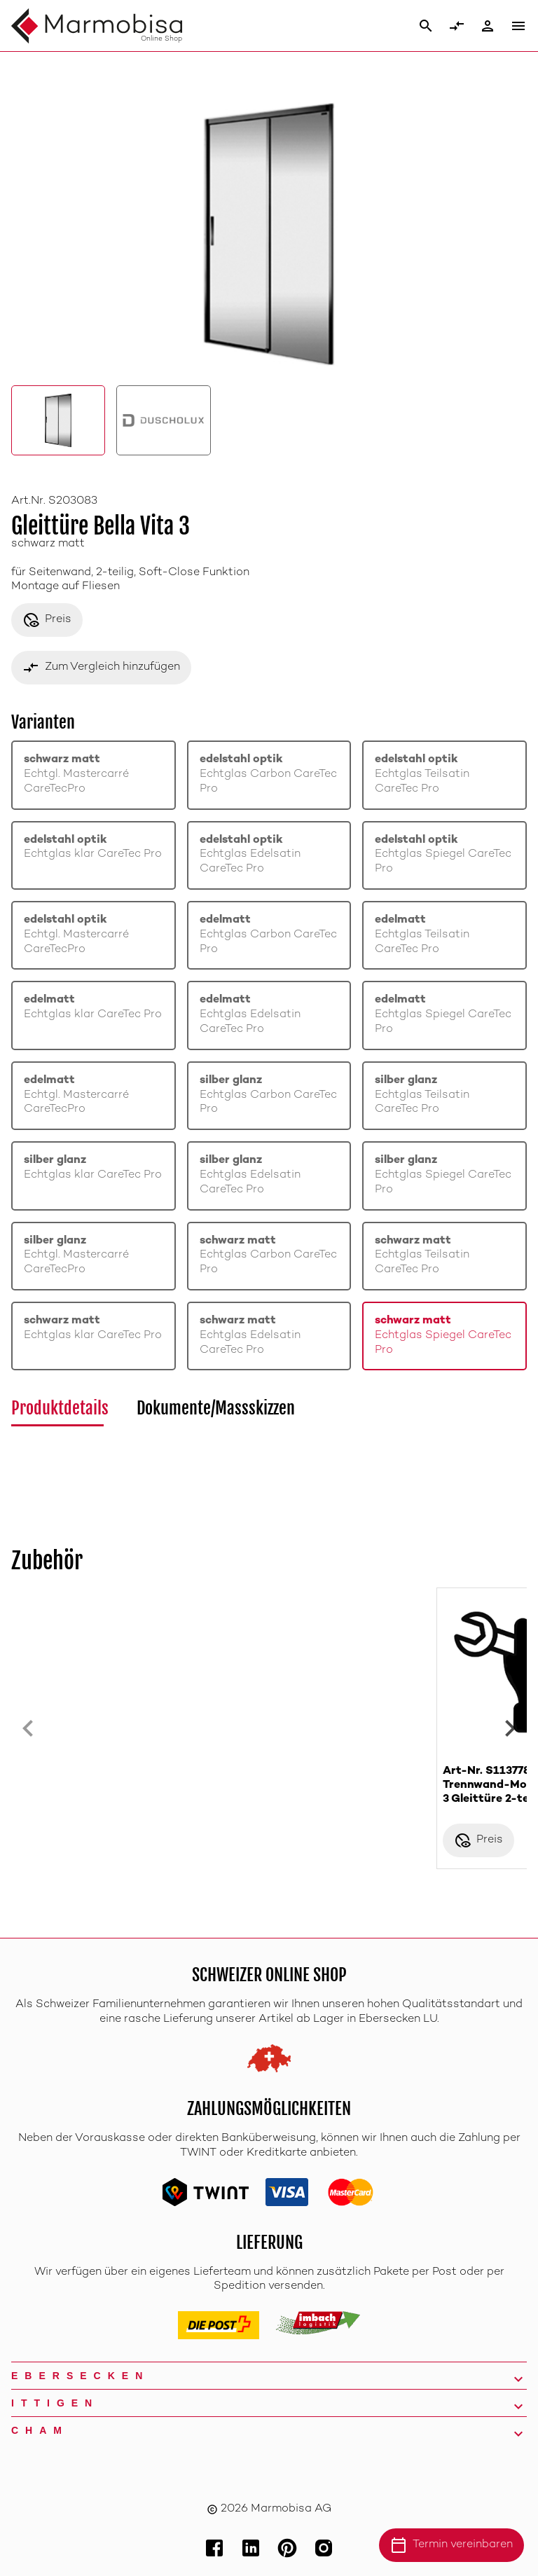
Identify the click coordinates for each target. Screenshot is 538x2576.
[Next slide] (510, 1728)
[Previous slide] (28, 1728)
